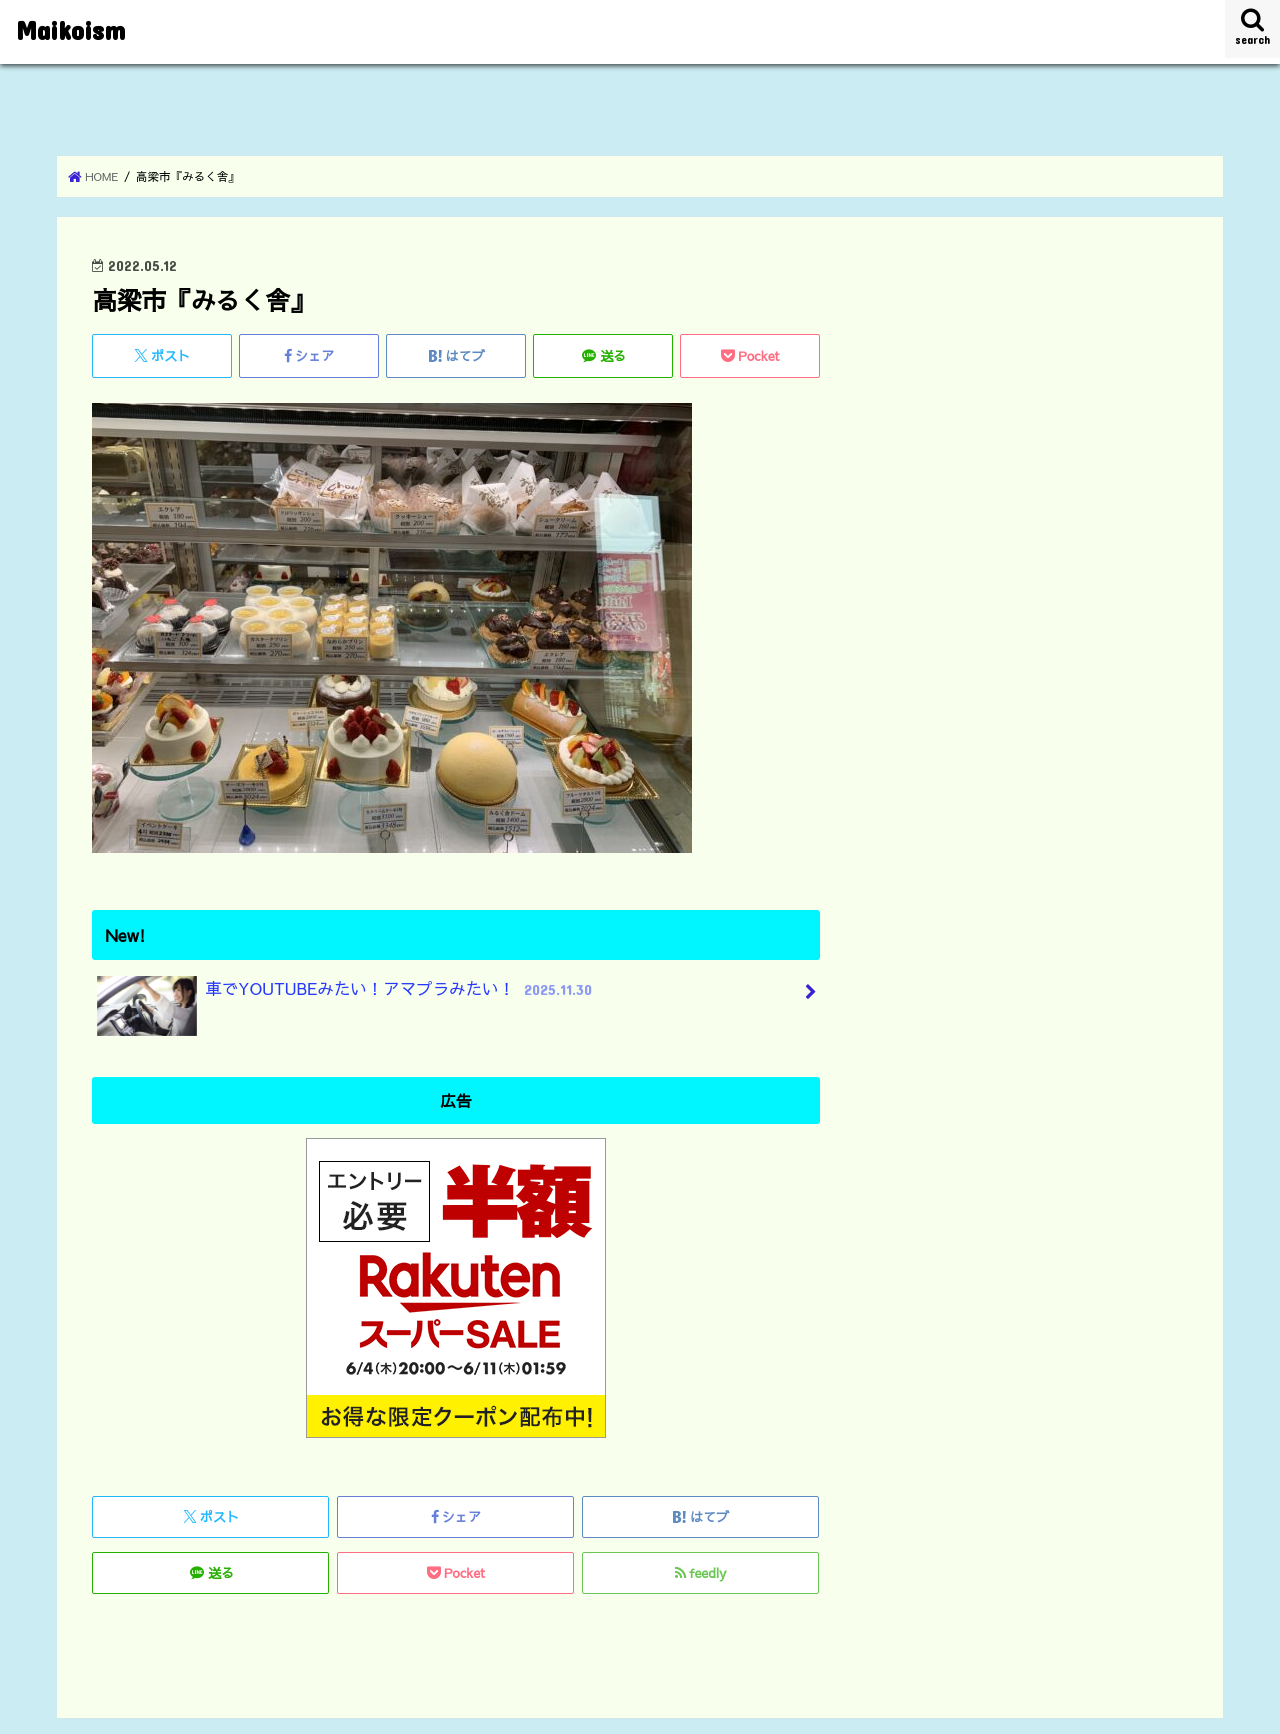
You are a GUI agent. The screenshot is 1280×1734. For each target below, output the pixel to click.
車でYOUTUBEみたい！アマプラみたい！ (347, 996)
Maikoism (70, 28)
